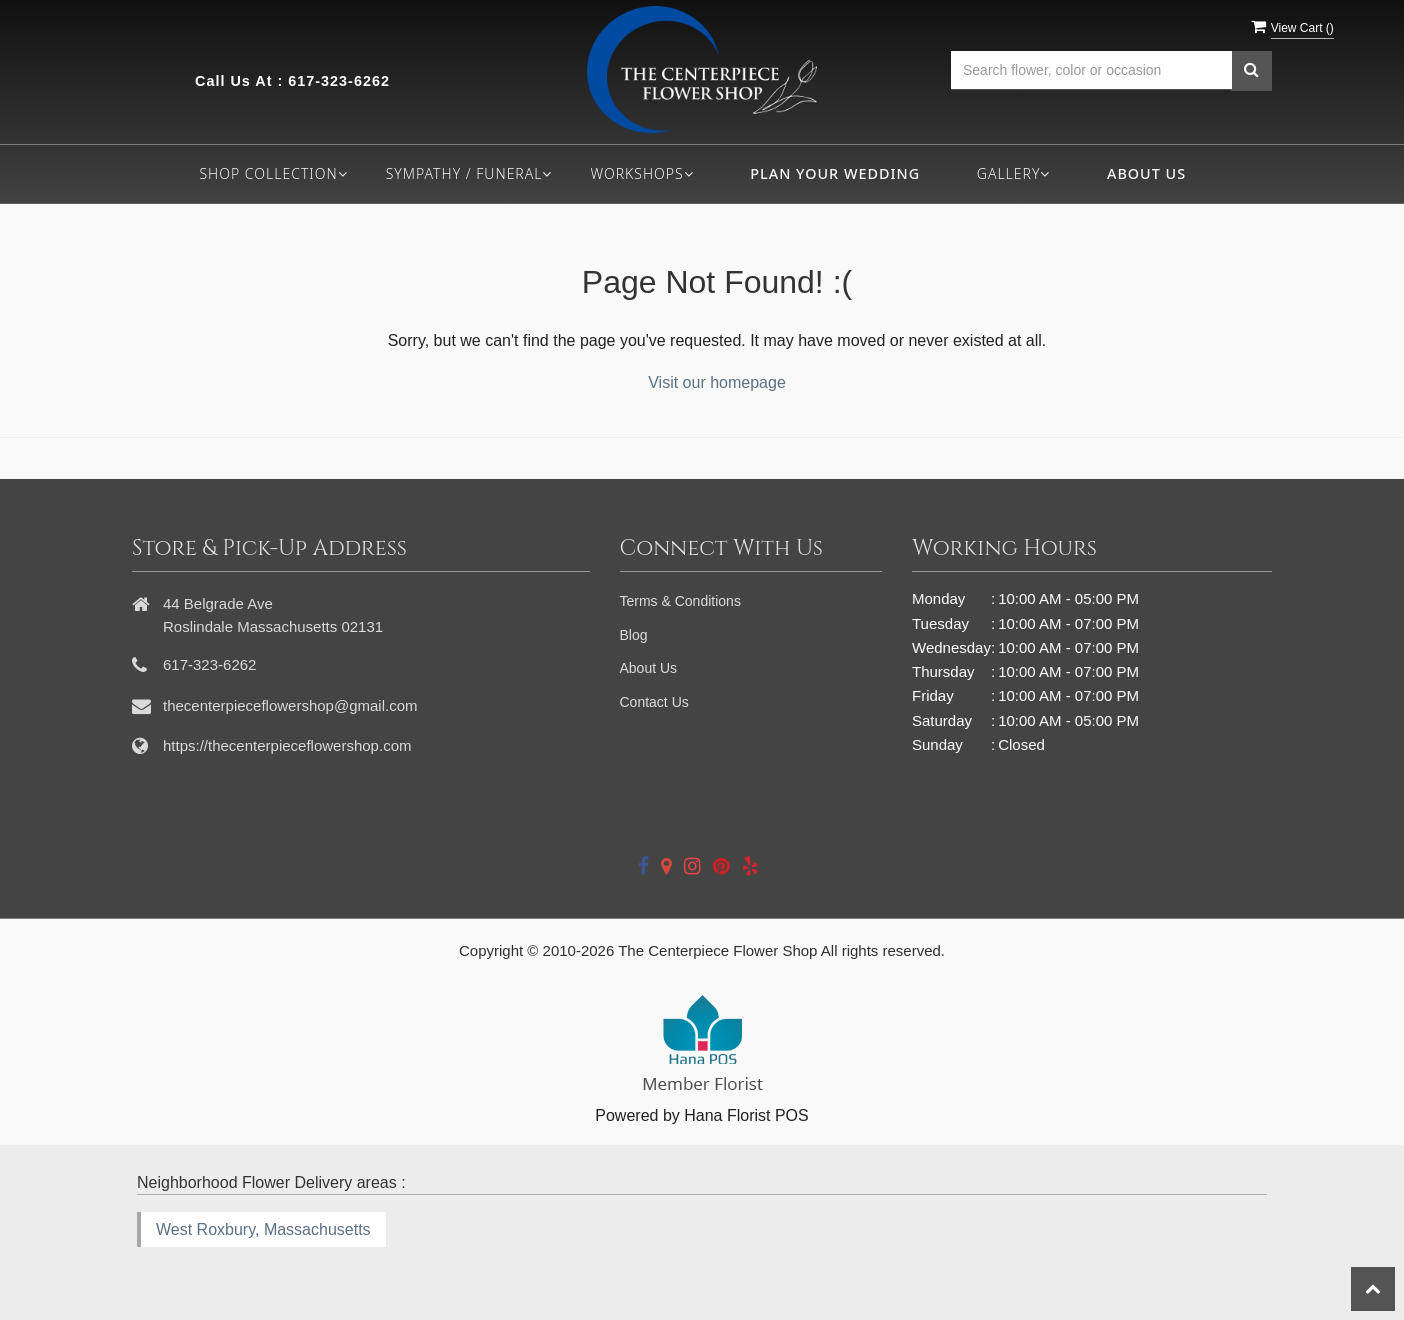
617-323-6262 (339, 81)
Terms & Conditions (680, 601)
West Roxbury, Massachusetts (263, 1229)
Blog (634, 635)
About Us (1146, 173)
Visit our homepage (717, 382)
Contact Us (654, 702)
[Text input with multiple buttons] (1091, 70)
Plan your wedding (835, 173)
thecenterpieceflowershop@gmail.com (290, 705)
